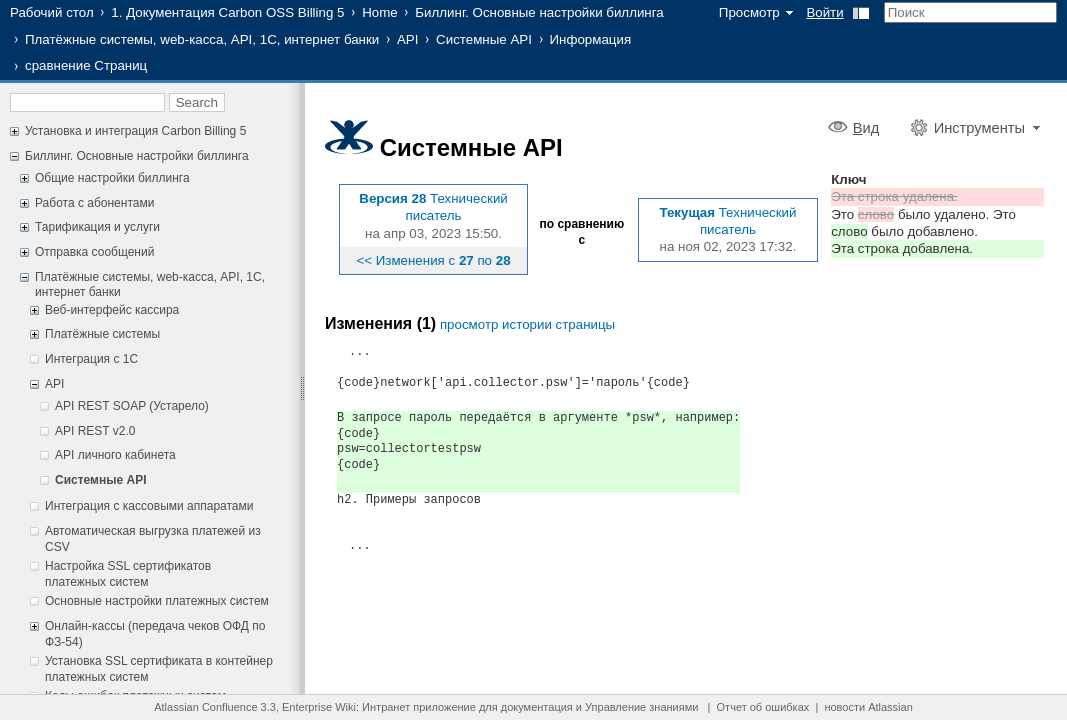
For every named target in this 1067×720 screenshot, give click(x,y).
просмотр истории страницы (527, 324)
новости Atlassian (868, 707)
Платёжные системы (102, 334)
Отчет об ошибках (763, 707)
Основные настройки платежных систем (157, 601)
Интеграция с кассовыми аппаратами (149, 506)
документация (537, 707)
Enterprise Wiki (319, 707)
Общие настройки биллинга (112, 178)
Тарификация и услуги (97, 227)
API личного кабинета (115, 455)
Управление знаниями (641, 707)
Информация (591, 39)
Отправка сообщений (94, 252)
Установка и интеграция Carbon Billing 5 (135, 131)
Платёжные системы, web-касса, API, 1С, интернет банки (202, 39)
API (407, 39)
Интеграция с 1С (91, 359)
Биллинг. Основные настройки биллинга (539, 12)
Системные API (484, 39)
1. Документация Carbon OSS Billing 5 (227, 12)
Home (380, 12)
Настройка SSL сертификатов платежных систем (128, 574)
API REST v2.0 (95, 431)
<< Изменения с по (433, 260)
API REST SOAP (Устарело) (132, 406)
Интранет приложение (419, 707)
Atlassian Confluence (205, 707)
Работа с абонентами (94, 203)
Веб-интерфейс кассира (112, 310)
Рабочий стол (52, 12)
